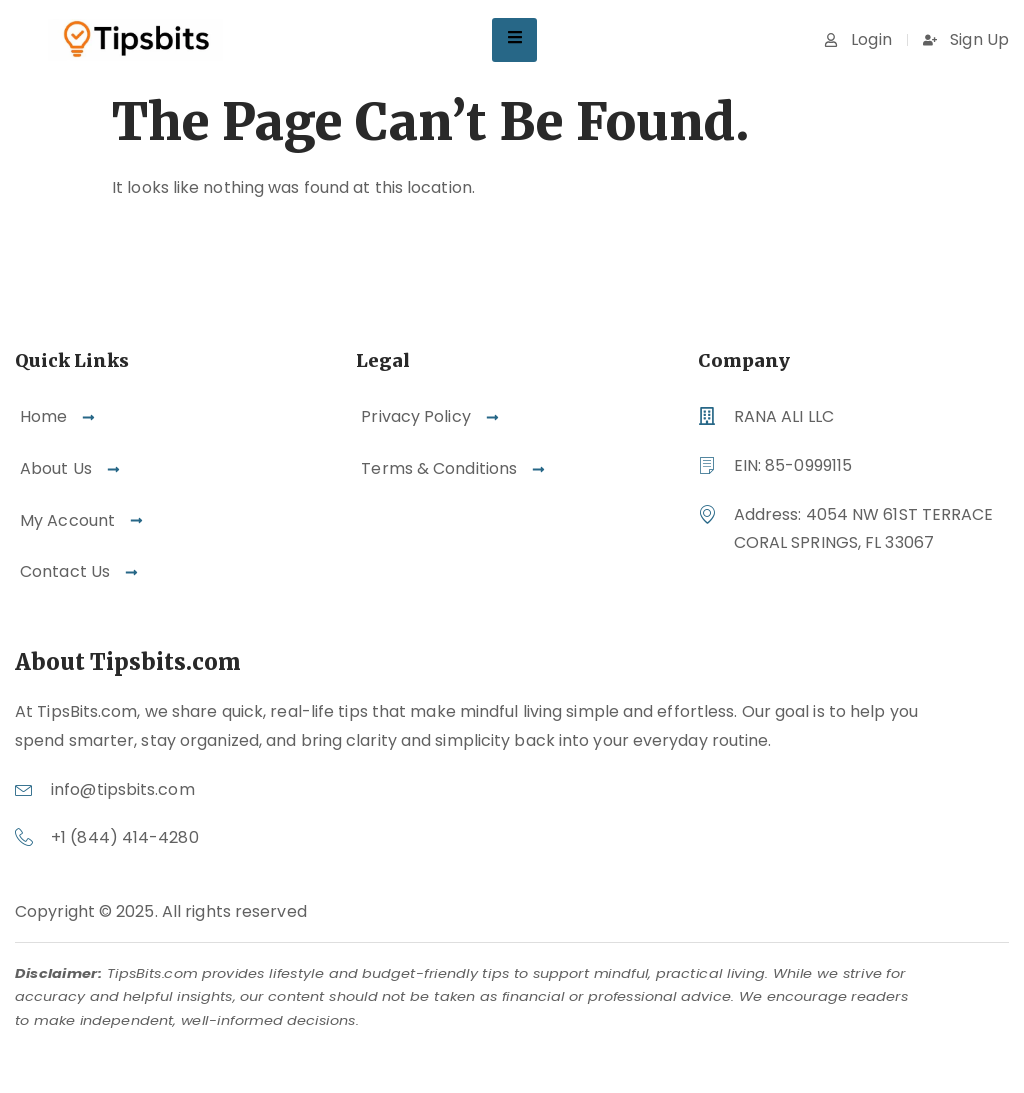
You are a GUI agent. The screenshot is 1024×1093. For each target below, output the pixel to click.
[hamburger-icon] (514, 40)
